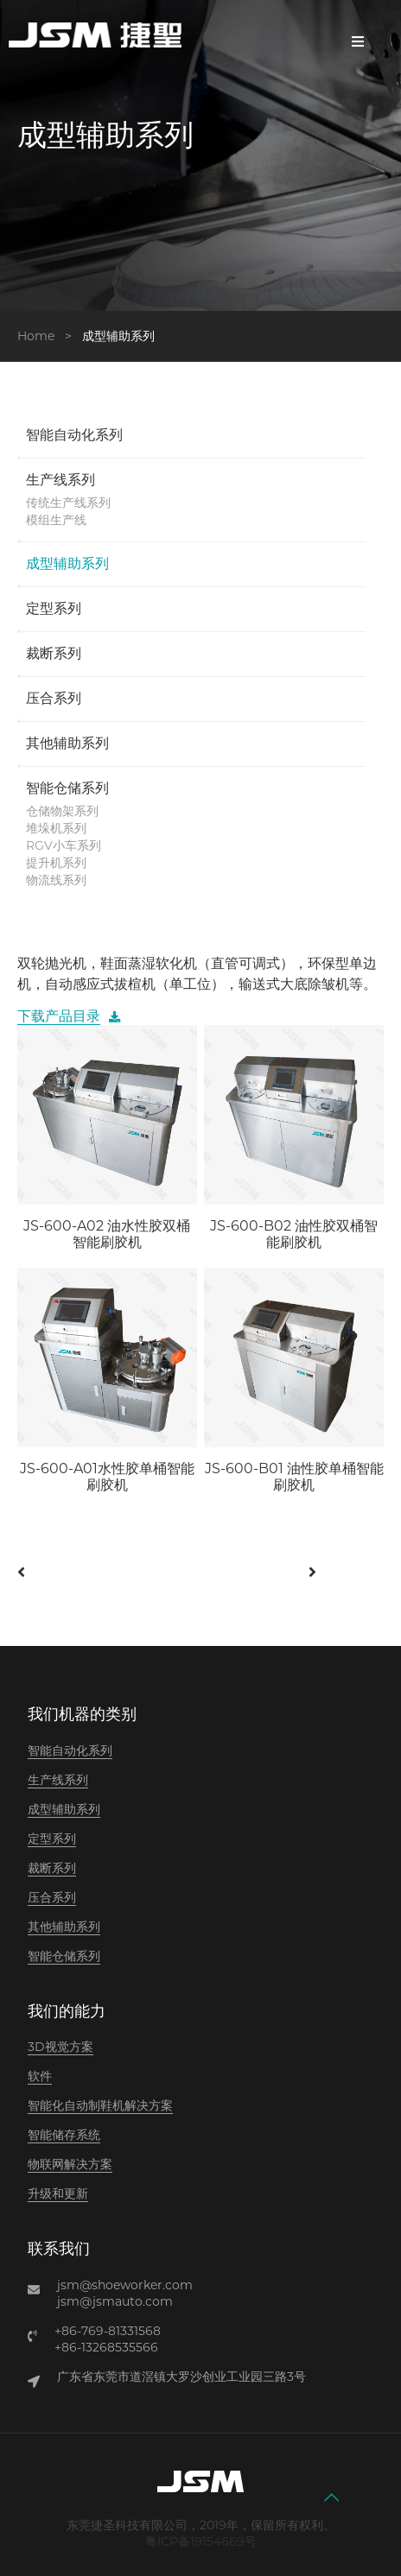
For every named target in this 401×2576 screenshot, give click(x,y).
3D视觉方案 (60, 2046)
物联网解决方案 (70, 2164)
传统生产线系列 (68, 502)
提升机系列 (56, 862)
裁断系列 (53, 654)
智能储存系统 (64, 2134)
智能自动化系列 (74, 436)
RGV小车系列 (63, 845)
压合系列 (53, 699)
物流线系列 (56, 880)
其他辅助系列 (67, 744)
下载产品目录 (58, 1016)
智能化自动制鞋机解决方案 (100, 2105)
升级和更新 (58, 2193)
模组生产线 (56, 520)
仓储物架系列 (62, 811)
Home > (48, 336)
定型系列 (53, 610)
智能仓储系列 (67, 789)
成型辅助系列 (67, 565)
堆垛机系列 (56, 828)
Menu (358, 41)
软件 (40, 2076)
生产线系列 (60, 481)
